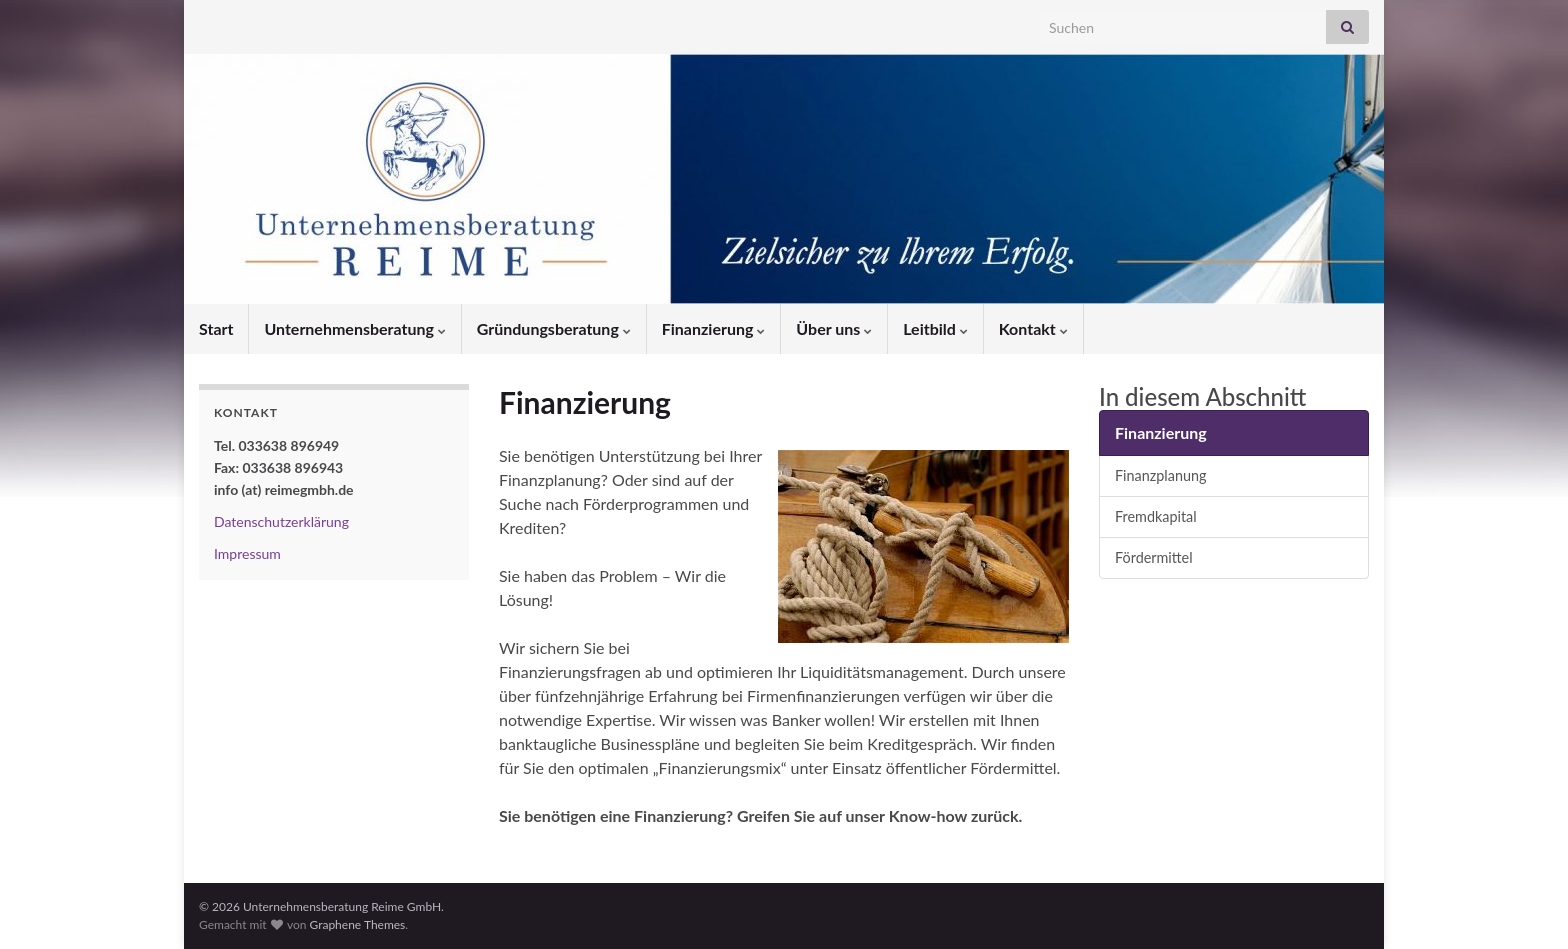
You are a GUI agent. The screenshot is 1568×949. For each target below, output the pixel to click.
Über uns (834, 328)
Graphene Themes (357, 924)
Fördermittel (1154, 557)
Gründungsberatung (554, 328)
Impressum (247, 553)
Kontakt (1033, 328)
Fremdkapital (1156, 516)
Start (216, 328)
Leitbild (935, 328)
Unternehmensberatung (354, 328)
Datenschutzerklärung (281, 521)
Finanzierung (714, 328)
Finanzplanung (1160, 475)
